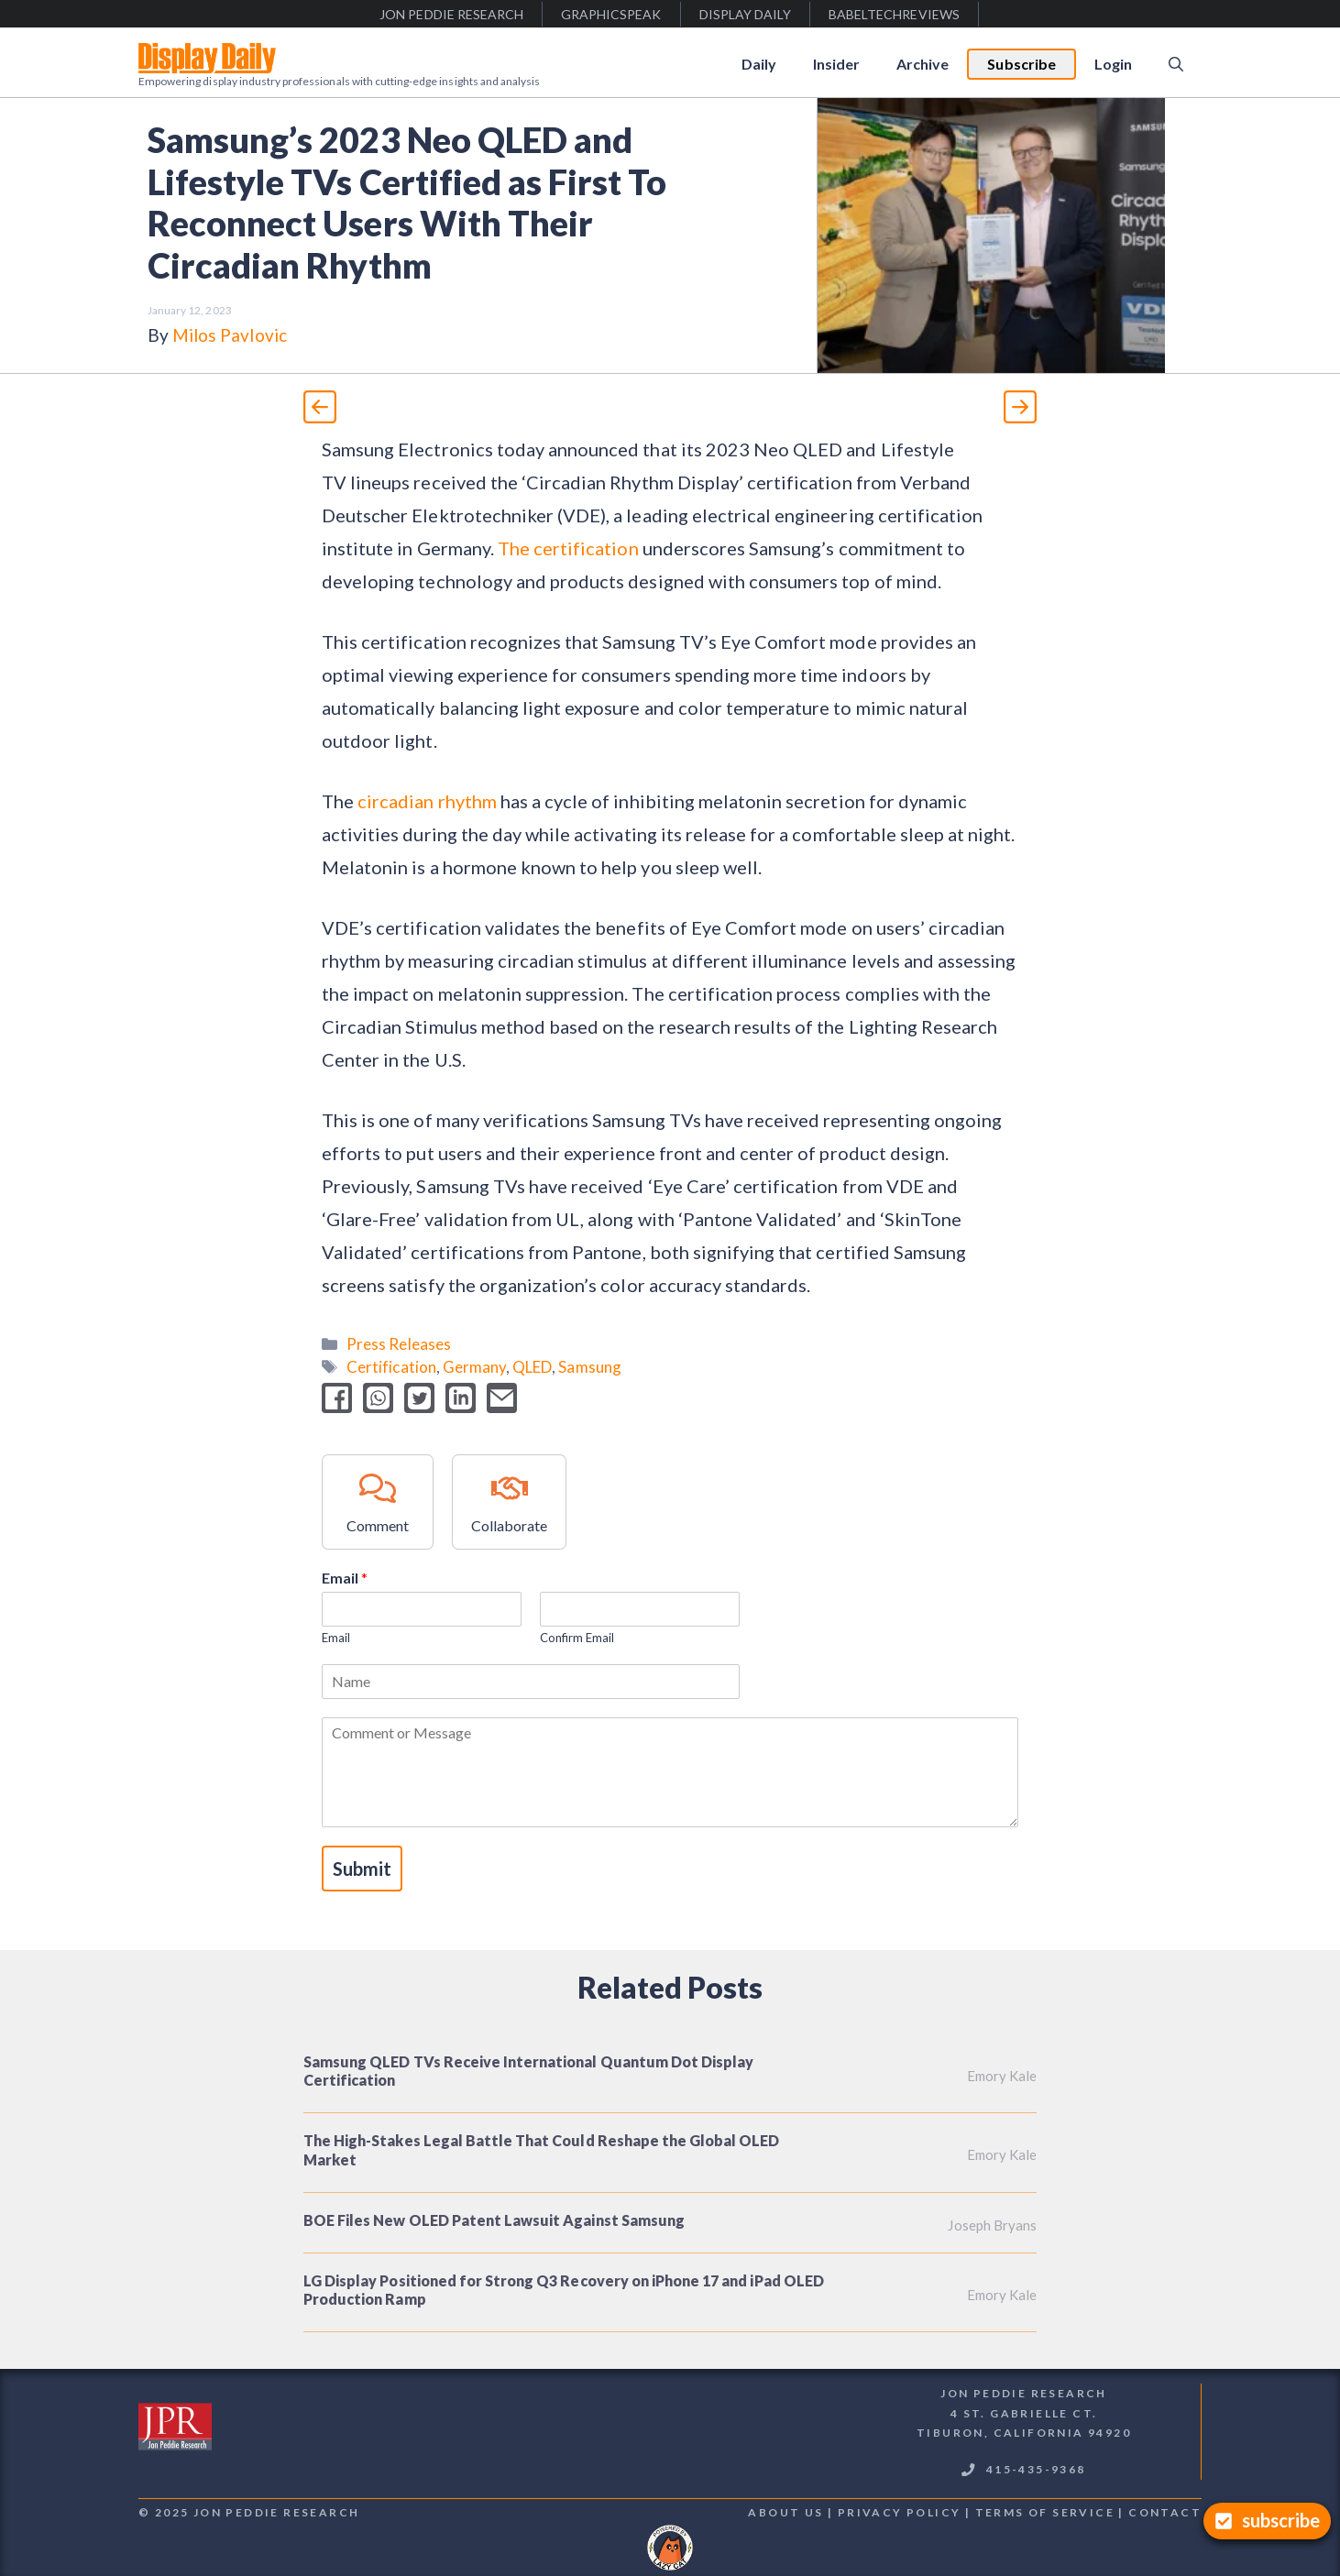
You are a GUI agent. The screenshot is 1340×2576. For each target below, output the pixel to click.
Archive (922, 63)
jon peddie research (451, 14)
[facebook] (337, 1398)
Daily (758, 63)
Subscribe (1021, 63)
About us (785, 2512)
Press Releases (398, 1344)
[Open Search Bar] (1176, 64)
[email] (502, 1398)
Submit (362, 1869)
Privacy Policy (899, 2512)
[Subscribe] (1267, 2521)
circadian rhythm (427, 801)
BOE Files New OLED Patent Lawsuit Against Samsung (494, 2220)
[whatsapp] (378, 1398)
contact (1165, 2512)
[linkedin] (460, 1398)
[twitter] (419, 1398)
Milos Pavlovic (229, 334)
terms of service (1045, 2512)
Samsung (589, 1366)
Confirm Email (577, 1637)
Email (345, 1577)
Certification (391, 1366)
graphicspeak (611, 14)
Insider (836, 63)
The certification (570, 548)
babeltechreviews (894, 14)
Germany (474, 1366)
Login (1113, 63)
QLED (532, 1366)
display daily (745, 14)
